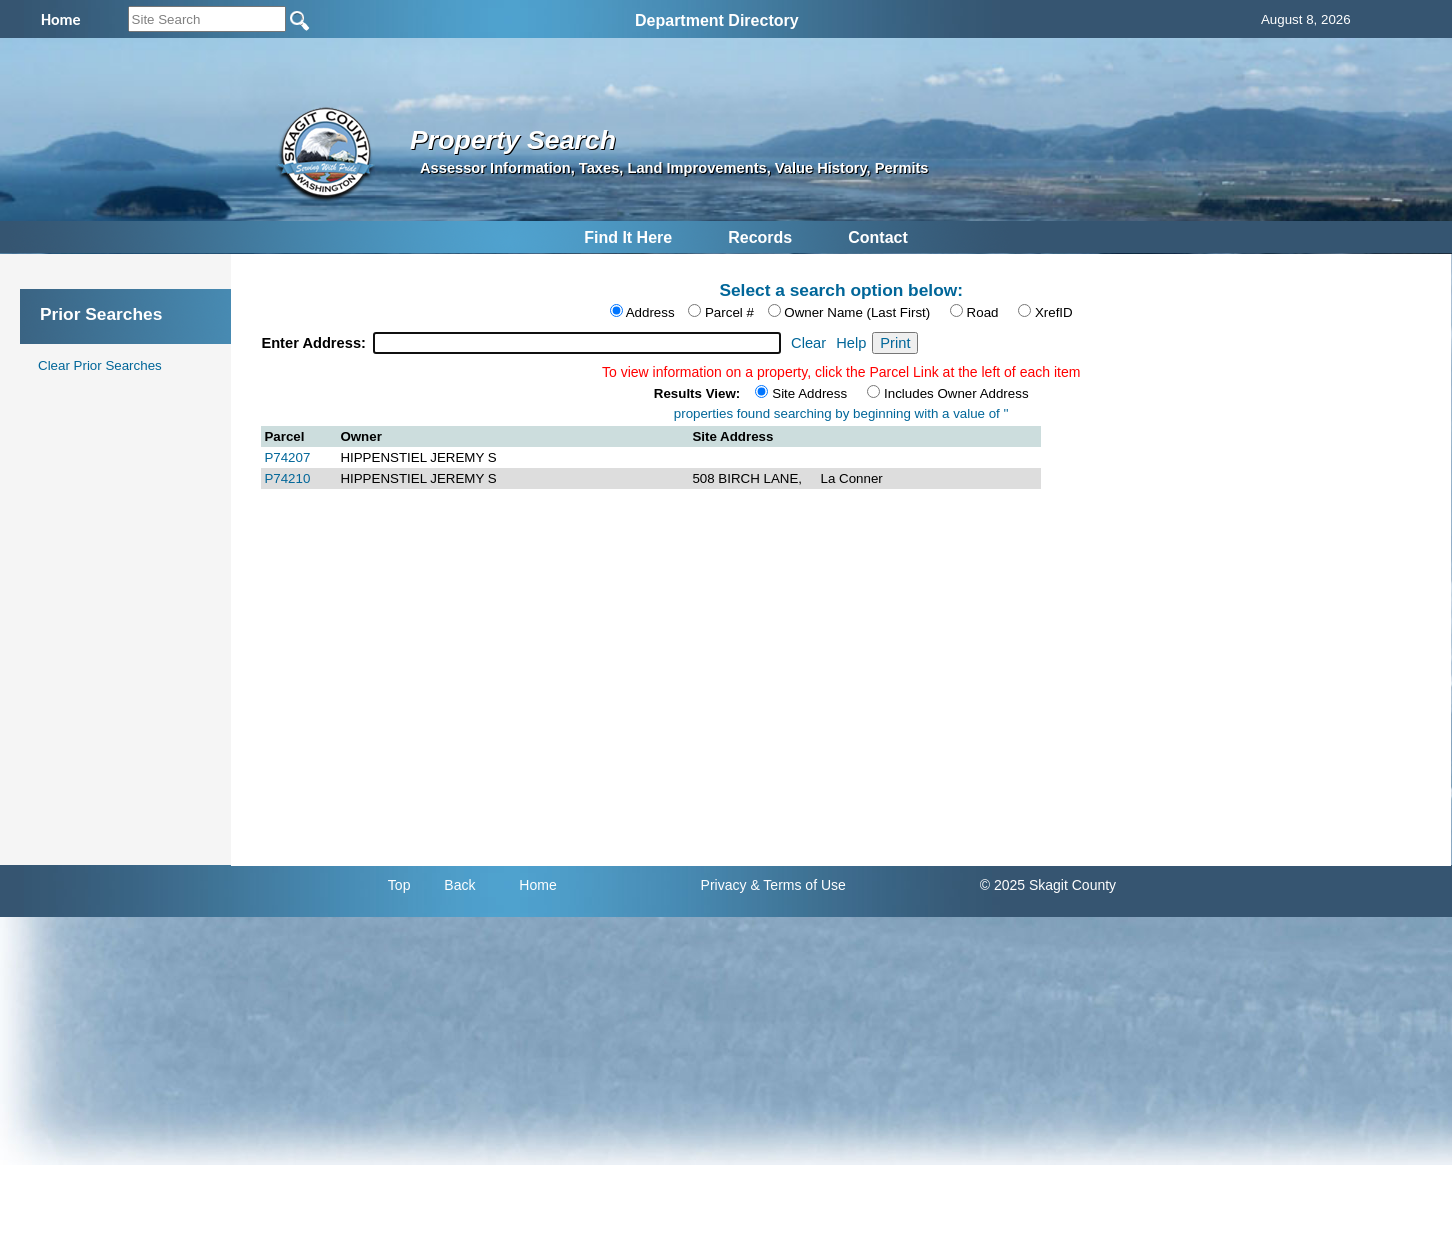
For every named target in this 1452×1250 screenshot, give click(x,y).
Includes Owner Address (956, 393)
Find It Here (628, 237)
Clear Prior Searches (100, 365)
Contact (878, 237)
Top (399, 885)
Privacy (724, 885)
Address (650, 312)
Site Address (809, 393)
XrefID (1054, 312)
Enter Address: (315, 343)
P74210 (287, 478)
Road (983, 312)
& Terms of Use (797, 885)
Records (760, 237)
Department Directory (717, 20)
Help (851, 343)
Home (537, 885)
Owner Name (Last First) (857, 312)
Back (459, 885)
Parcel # (729, 312)
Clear (808, 343)
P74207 (287, 457)
